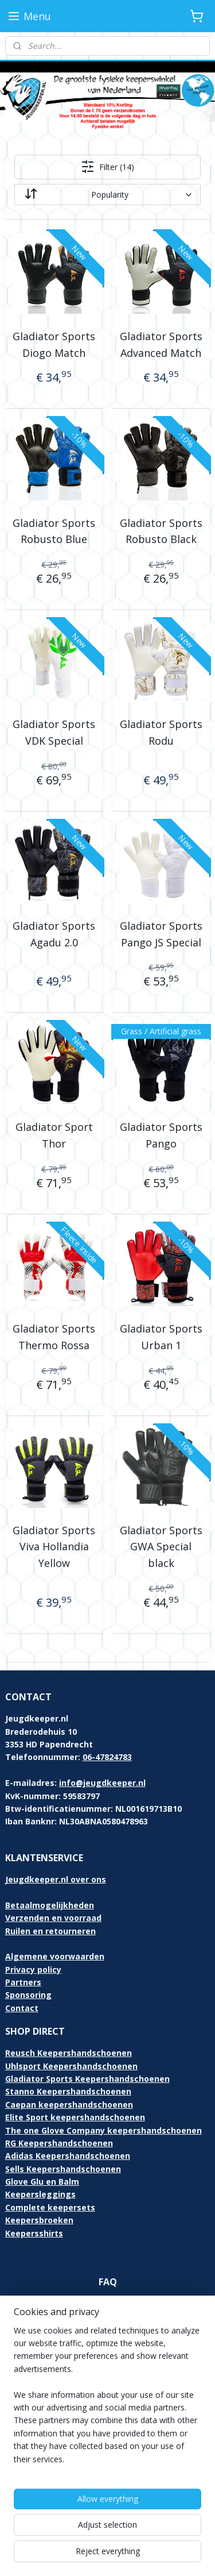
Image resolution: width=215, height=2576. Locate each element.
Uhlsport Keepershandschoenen (71, 2066)
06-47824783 (107, 1756)
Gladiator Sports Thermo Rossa (54, 1337)
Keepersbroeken (39, 2220)
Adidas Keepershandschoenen (67, 2155)
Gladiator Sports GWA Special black (161, 1546)
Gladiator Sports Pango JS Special (161, 934)
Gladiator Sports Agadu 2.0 (54, 934)
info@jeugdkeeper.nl (102, 1782)
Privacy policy (33, 1969)
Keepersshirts (34, 2233)
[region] (107, 2399)
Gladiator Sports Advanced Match (161, 344)
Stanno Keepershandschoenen (68, 2091)
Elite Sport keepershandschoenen (75, 2117)
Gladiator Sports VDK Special (54, 732)
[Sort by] (108, 194)
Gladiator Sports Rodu (161, 732)
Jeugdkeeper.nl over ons (55, 1879)
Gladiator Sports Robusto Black (161, 531)
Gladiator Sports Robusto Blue (54, 531)
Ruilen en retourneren (50, 1931)
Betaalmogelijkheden (49, 1905)
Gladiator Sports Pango (161, 1135)
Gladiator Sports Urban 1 (161, 1337)
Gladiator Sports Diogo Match (54, 344)
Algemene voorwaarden (54, 1956)
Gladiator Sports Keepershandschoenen (87, 2078)
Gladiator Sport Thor (54, 1135)
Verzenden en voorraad (53, 1917)
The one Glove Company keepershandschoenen (103, 2130)
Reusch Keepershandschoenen (68, 2052)
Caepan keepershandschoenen (69, 2104)
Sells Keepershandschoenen (63, 2168)
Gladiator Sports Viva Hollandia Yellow (54, 1546)
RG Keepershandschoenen (59, 2143)
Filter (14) (107, 167)
